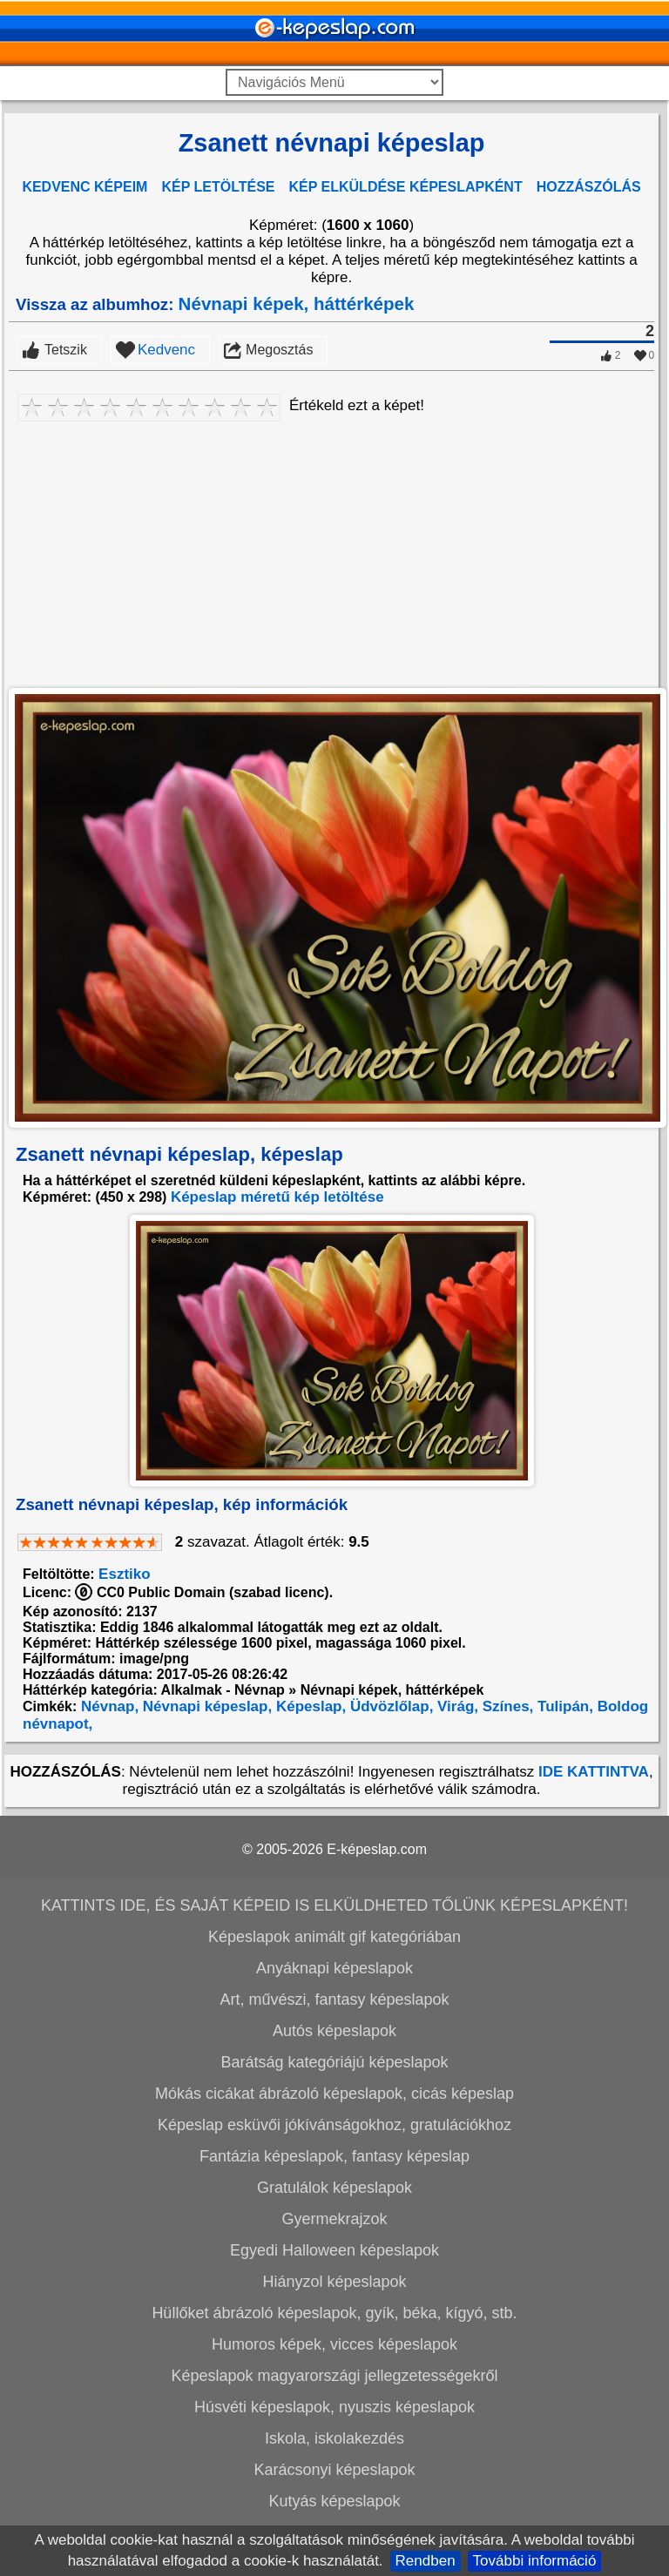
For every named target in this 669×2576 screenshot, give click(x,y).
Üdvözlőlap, (389, 1706)
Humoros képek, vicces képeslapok (334, 2344)
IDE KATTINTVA (593, 1771)
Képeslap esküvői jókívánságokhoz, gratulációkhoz (334, 2125)
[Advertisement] (331, 551)
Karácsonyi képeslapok (334, 2469)
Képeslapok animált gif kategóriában (334, 1936)
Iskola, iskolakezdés (334, 2438)
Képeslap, (309, 1706)
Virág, (455, 1706)
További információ (535, 2560)
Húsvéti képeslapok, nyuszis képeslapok (334, 2407)
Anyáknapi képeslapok (334, 1968)
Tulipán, (563, 1706)
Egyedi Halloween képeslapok (334, 2250)
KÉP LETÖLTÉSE (217, 186)
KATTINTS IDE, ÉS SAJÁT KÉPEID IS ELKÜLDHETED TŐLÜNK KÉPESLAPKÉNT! (334, 1905)
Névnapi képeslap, (205, 1706)
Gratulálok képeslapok (334, 2187)
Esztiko (124, 1574)
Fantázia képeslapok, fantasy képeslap (334, 2156)
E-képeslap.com (377, 1849)
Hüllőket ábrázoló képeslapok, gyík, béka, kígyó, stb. (334, 2313)
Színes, (505, 1706)
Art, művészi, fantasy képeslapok (334, 1999)
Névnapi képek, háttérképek (297, 303)
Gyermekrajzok (334, 2219)
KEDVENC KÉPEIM (84, 186)
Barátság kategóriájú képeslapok (334, 2062)
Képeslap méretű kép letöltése (277, 1197)
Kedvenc (166, 349)
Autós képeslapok (334, 2031)
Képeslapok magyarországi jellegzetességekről (334, 2375)
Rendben (425, 2560)
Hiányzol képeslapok (334, 2281)
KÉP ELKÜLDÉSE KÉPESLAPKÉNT (406, 186)
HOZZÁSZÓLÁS (589, 186)
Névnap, (108, 1706)
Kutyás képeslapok (334, 2501)
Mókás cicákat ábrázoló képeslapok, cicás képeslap (334, 2093)
